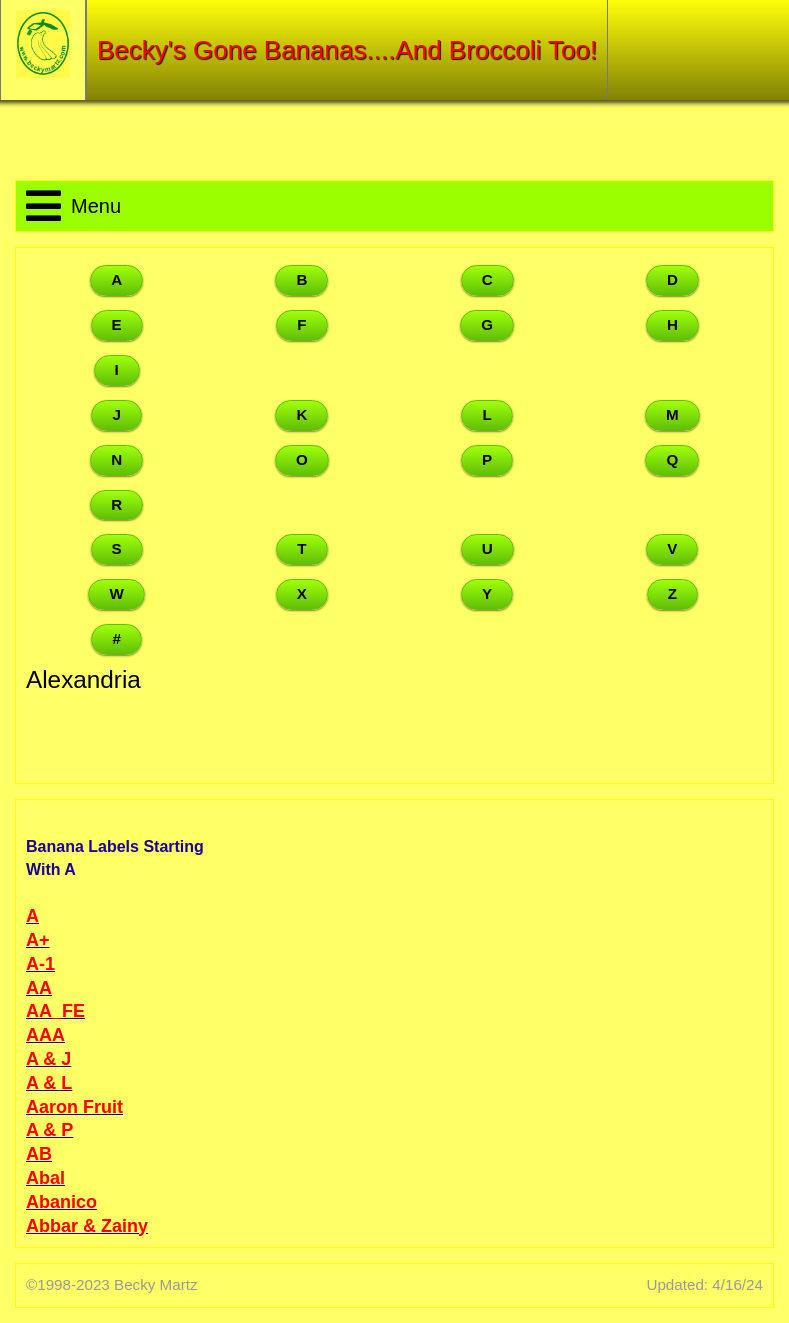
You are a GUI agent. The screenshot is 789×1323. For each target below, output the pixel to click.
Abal (45, 1178)
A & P (49, 1130)
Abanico (61, 1202)
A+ (38, 940)
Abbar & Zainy (87, 1226)
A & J (48, 1059)
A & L (49, 1083)
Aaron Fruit (74, 1107)
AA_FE (55, 1011)
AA (39, 988)
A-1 (40, 964)
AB (39, 1154)
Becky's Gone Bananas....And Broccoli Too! (347, 50)
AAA (45, 1035)
